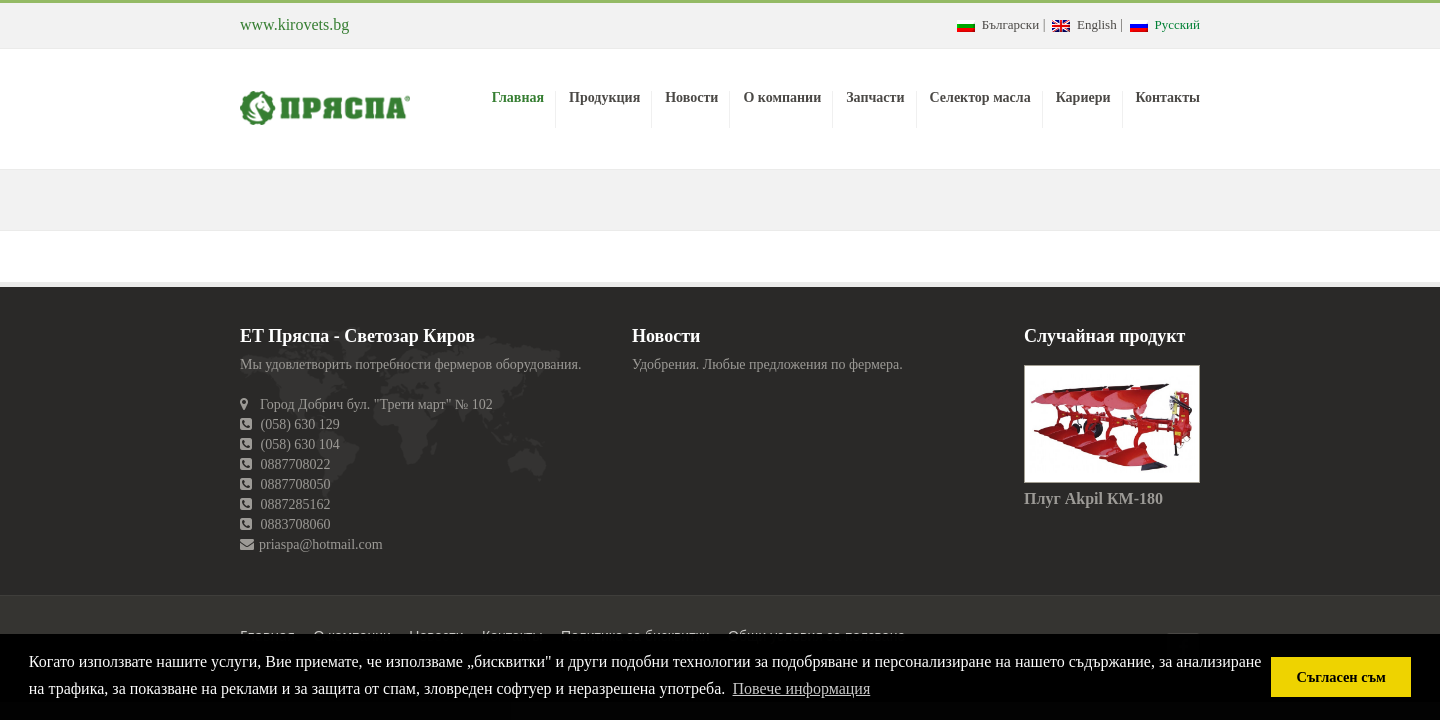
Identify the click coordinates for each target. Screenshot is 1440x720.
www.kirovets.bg (294, 24)
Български (998, 24)
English (1084, 24)
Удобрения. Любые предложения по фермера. (767, 364)
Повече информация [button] (802, 688)
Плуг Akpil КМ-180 (1093, 498)
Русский (1165, 24)
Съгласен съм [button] (1341, 677)
